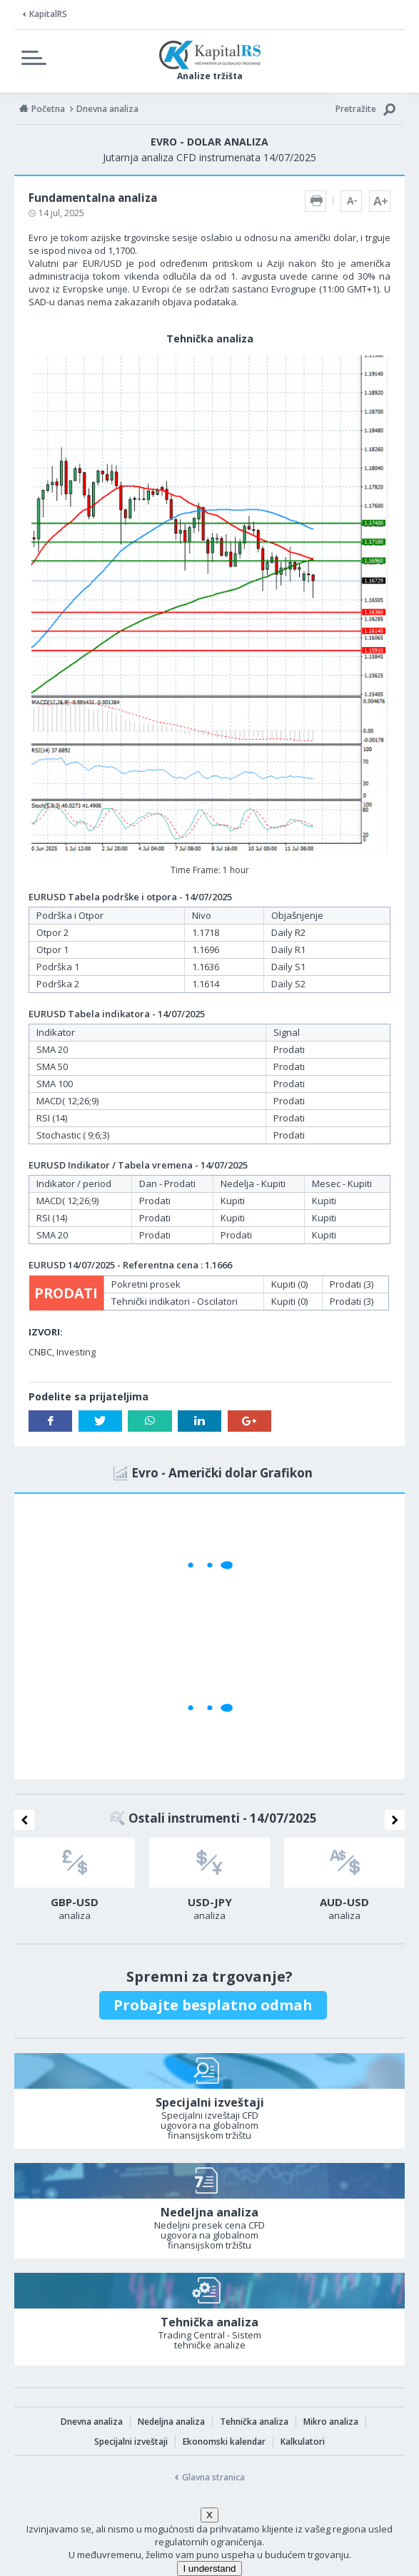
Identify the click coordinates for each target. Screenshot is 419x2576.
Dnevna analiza (92, 2421)
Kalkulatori (303, 2441)
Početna (48, 109)
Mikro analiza (330, 2421)
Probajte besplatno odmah (213, 2005)
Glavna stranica (213, 2477)
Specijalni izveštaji (131, 2441)
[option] (74, 1883)
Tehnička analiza (254, 2421)
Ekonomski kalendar (224, 2441)
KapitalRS (48, 14)
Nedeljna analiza (171, 2421)
